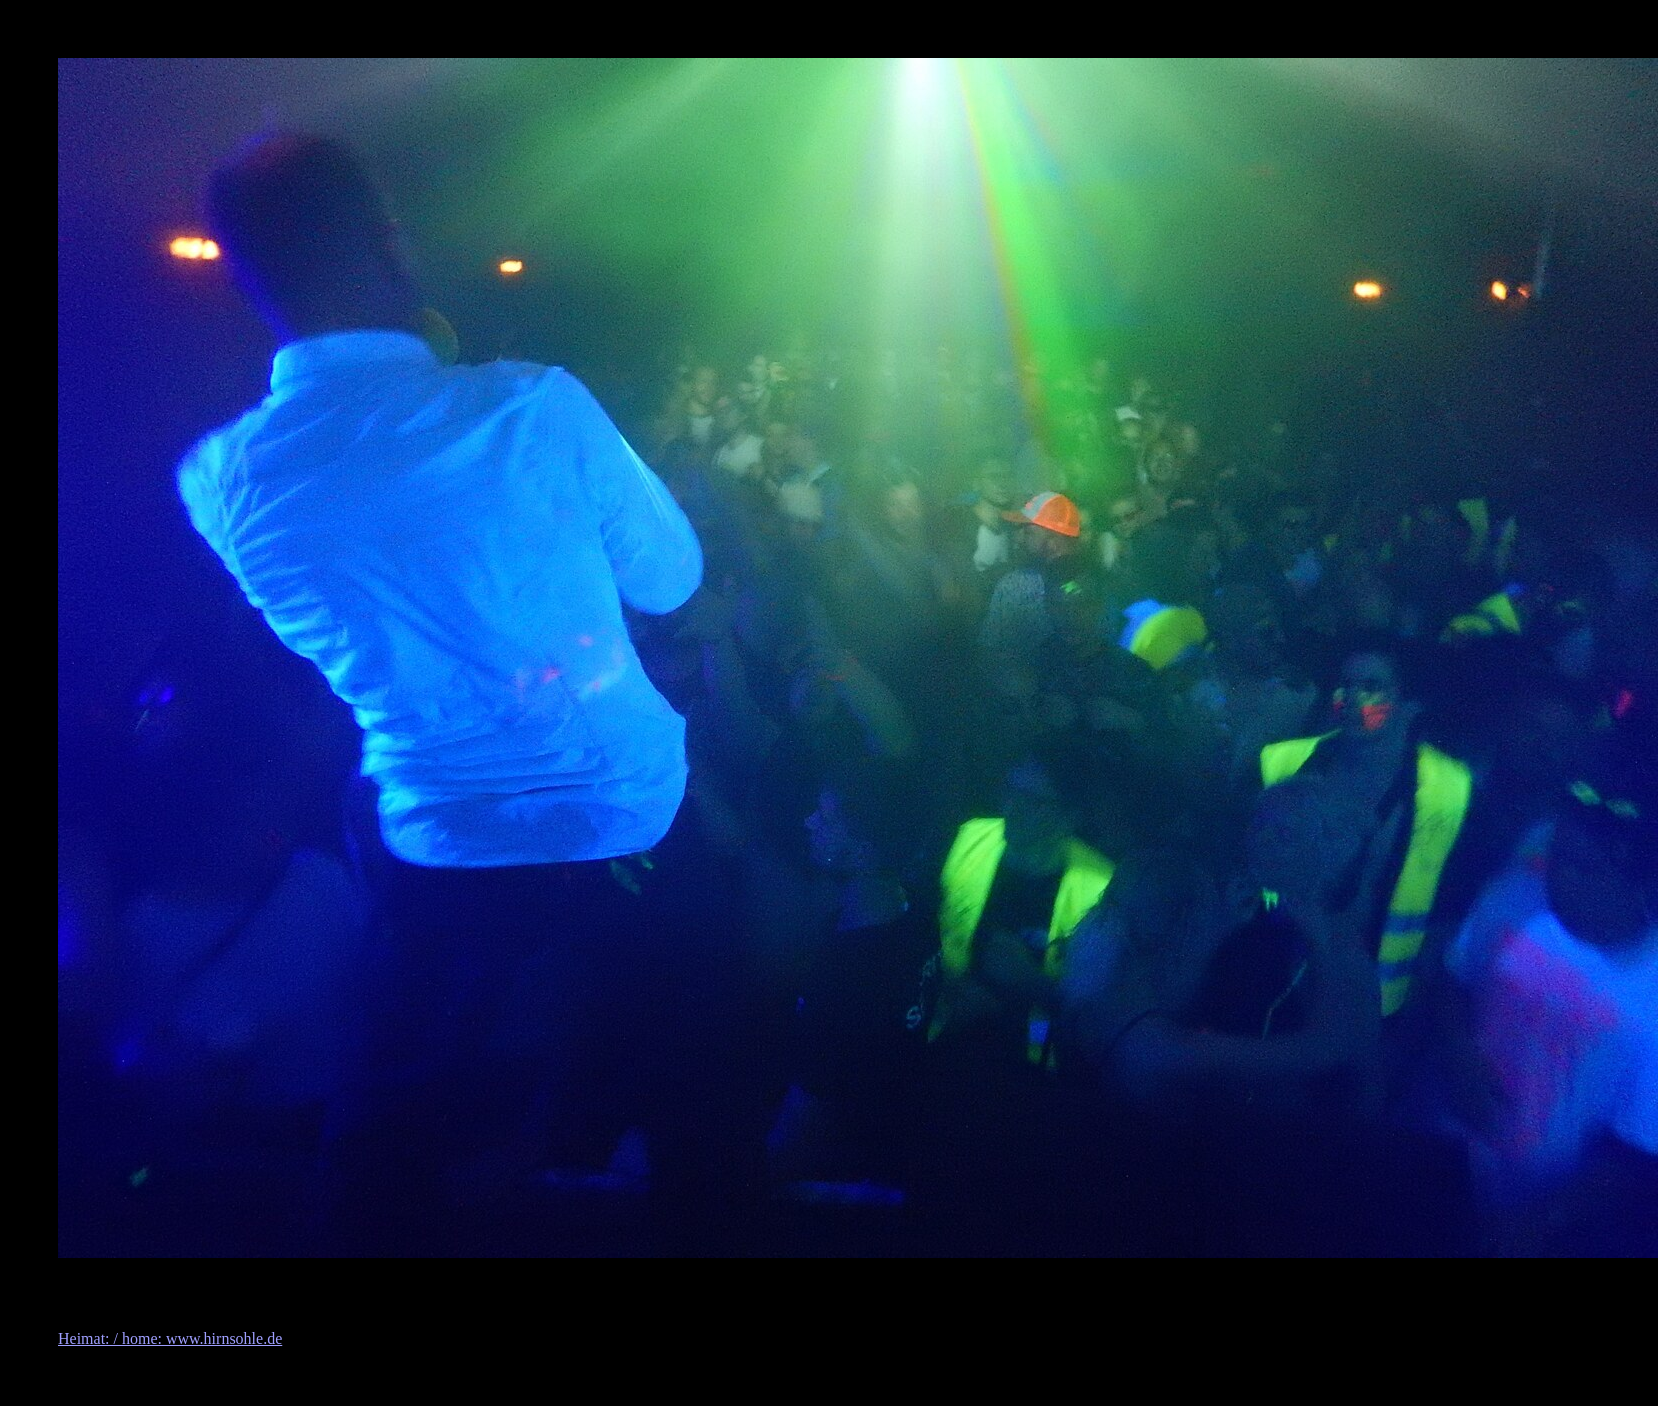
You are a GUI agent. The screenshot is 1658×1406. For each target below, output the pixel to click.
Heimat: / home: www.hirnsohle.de (170, 1338)
